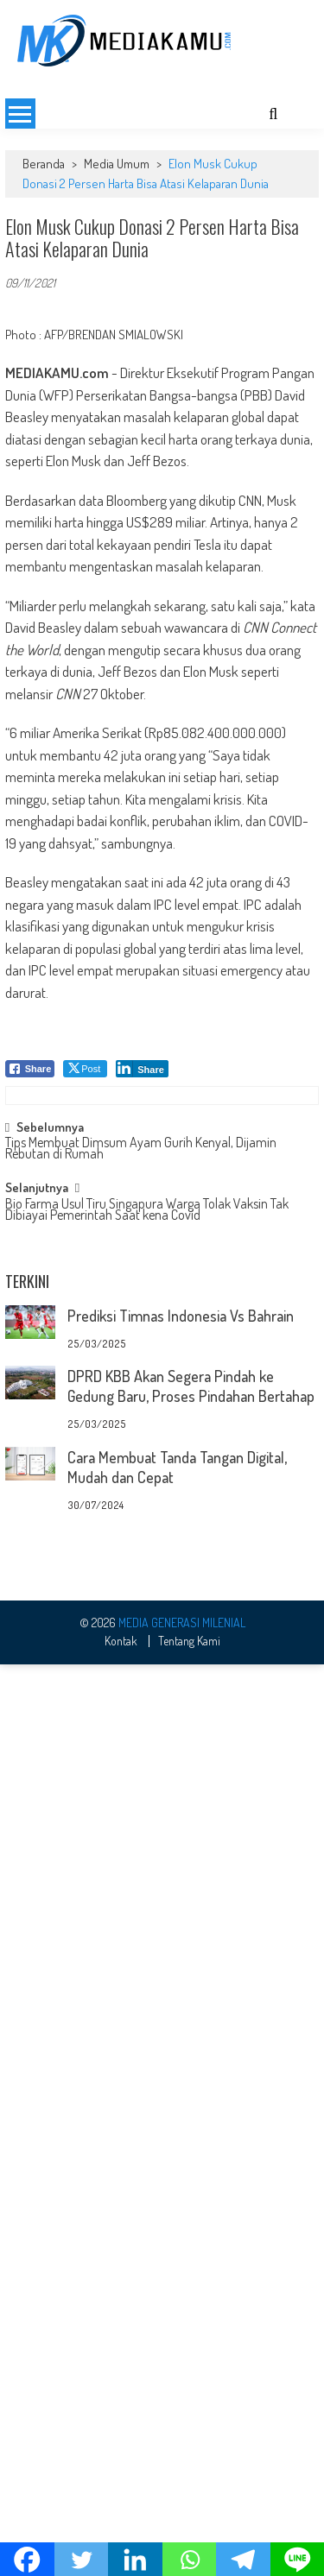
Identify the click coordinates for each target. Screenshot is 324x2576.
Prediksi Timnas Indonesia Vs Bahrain (180, 1315)
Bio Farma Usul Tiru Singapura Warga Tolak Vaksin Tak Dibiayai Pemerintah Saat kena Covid (147, 1210)
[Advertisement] (162, 1706)
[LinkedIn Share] (142, 1068)
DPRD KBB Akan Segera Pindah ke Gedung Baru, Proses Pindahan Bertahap (190, 1386)
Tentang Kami (189, 1965)
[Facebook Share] (30, 1068)
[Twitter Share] (85, 1068)
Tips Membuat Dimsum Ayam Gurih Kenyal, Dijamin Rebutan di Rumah (140, 1149)
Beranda (43, 163)
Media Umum (116, 163)
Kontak (121, 1965)
